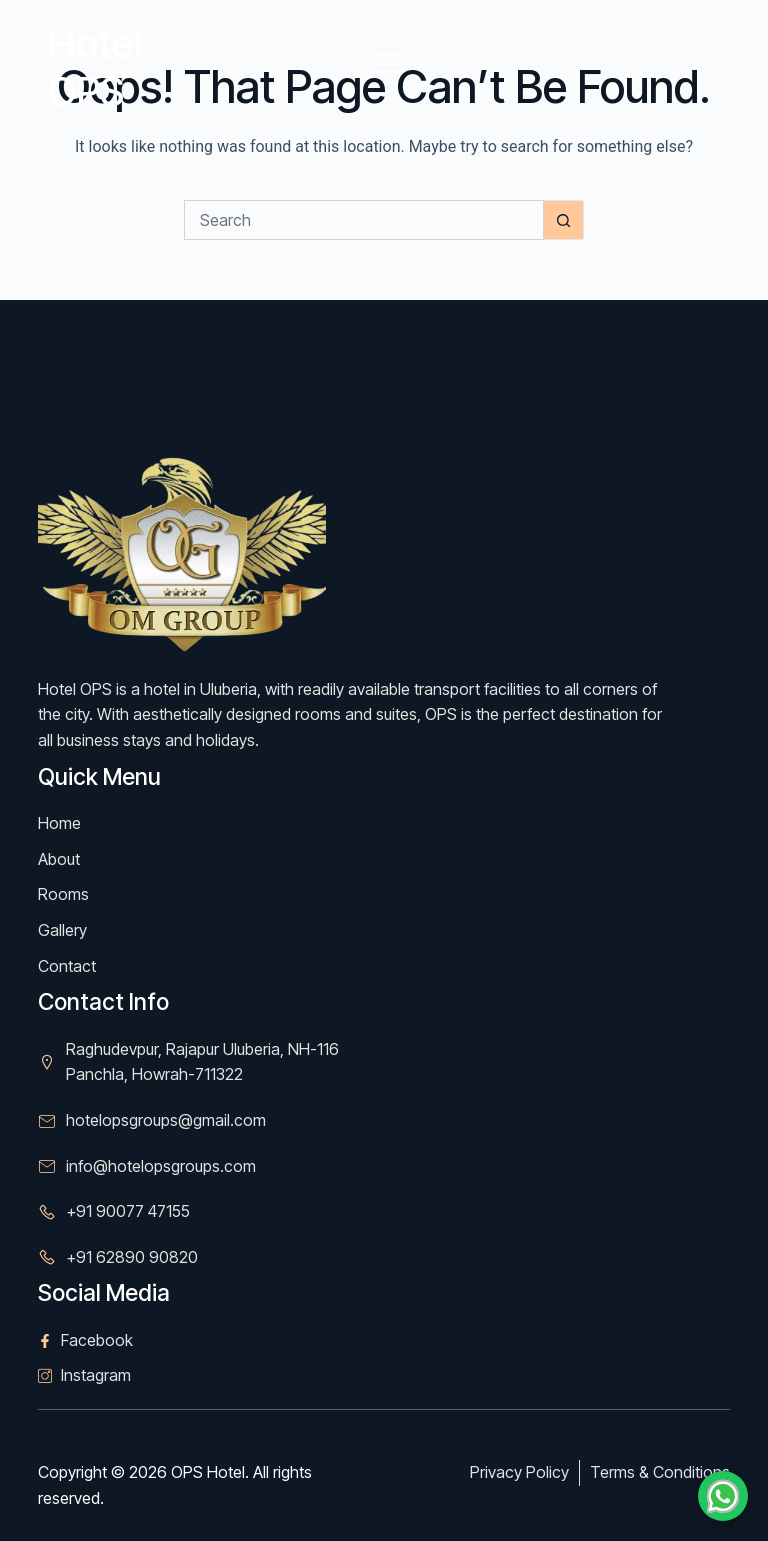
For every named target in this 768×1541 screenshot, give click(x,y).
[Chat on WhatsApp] (723, 1496)
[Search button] (564, 220)
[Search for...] (364, 220)
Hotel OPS (95, 67)
